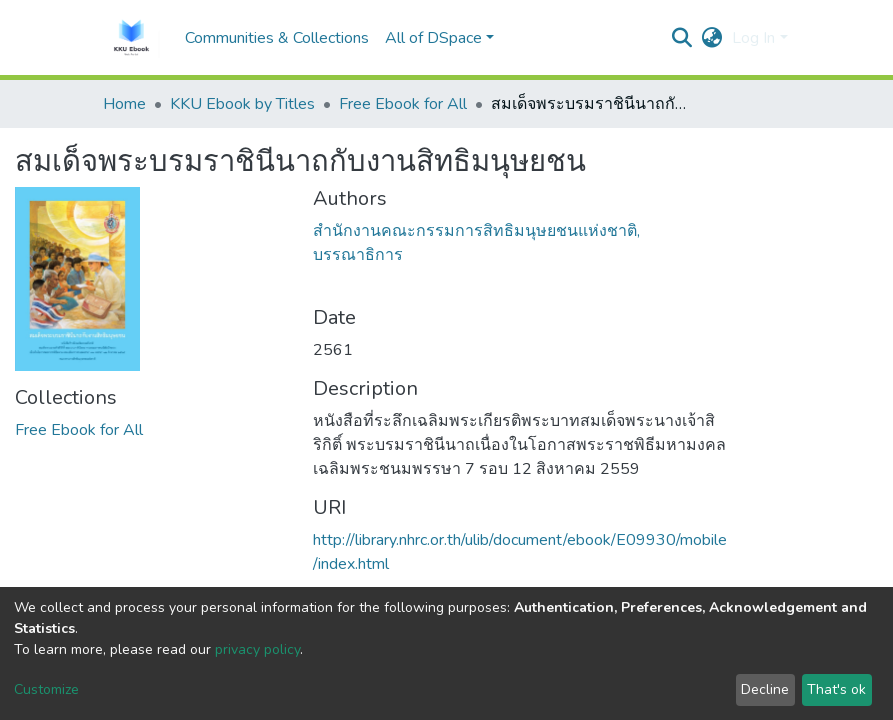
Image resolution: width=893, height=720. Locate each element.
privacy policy (257, 649)
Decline (765, 689)
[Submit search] (681, 38)
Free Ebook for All (403, 104)
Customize (46, 689)
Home (124, 104)
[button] (711, 38)
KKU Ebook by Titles (242, 104)
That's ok (836, 689)
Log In (753, 38)
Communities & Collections (277, 38)
